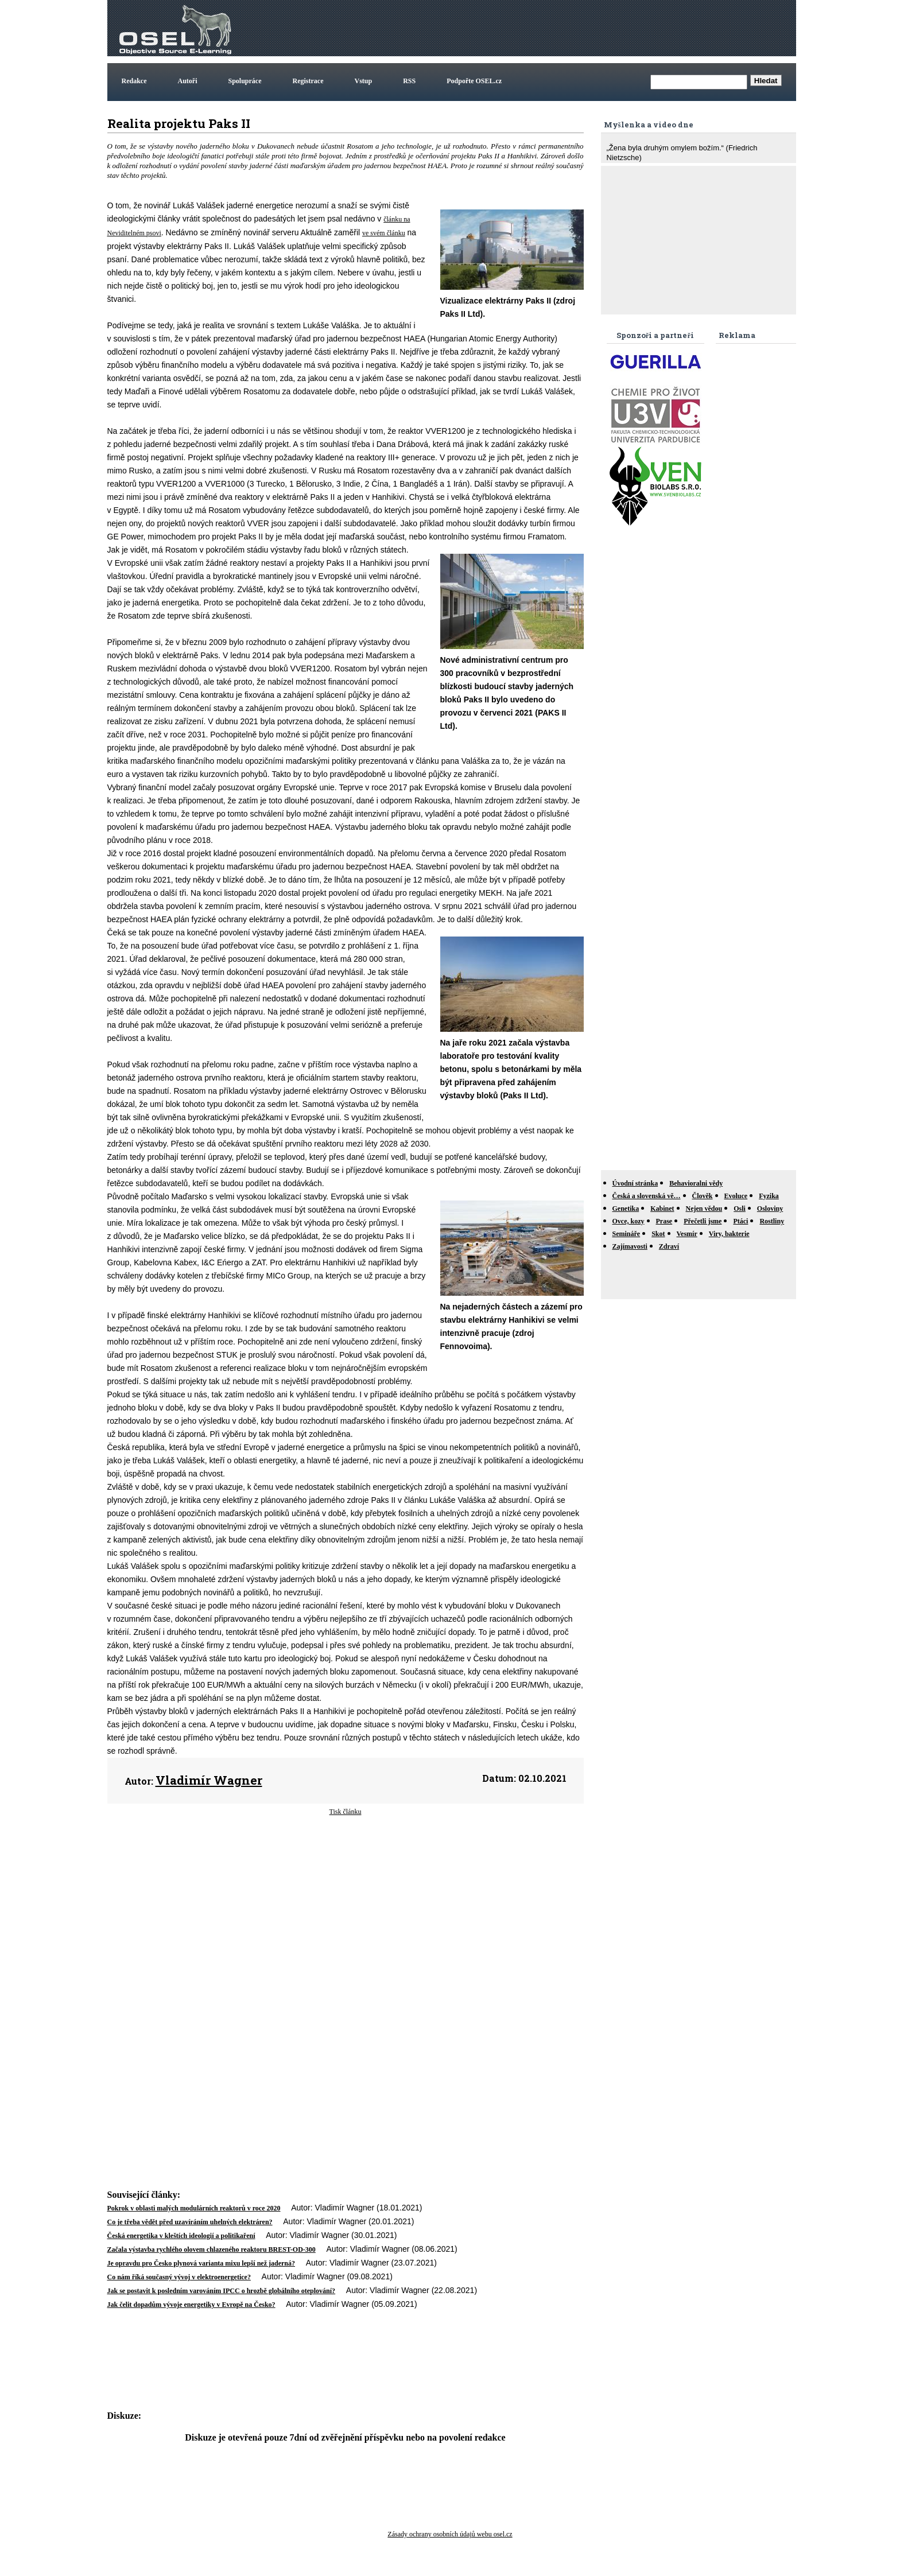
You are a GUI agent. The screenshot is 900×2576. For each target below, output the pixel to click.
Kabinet (662, 1209)
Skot (658, 1234)
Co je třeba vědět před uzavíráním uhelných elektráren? (190, 2222)
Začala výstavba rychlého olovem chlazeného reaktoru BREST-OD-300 (211, 2249)
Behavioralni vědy (696, 1183)
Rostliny (771, 1221)
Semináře (626, 1234)
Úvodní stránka (635, 1183)
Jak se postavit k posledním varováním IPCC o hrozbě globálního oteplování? (221, 2291)
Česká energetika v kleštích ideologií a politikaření (181, 2236)
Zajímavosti (629, 1246)
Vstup (364, 81)
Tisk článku (345, 1812)
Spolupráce (245, 81)
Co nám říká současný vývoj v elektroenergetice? (179, 2277)
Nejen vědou (704, 1209)
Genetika (625, 1209)
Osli (740, 1209)
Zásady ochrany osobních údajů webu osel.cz (449, 2534)
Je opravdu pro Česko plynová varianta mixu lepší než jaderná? (201, 2263)
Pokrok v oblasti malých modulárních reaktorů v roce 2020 (194, 2208)
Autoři (187, 81)
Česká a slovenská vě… (646, 1196)
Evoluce (736, 1196)
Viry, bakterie (729, 1234)
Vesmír (687, 1234)
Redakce (134, 81)
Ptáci (740, 1221)
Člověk (702, 1196)
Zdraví (669, 1246)
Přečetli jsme (702, 1221)
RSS (409, 81)
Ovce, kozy (628, 1221)
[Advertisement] (585, 28)
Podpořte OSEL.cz (474, 81)
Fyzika (769, 1196)
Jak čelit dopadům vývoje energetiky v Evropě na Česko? (191, 2305)
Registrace (308, 81)
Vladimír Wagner (209, 1780)
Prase (664, 1221)
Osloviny (770, 1209)
